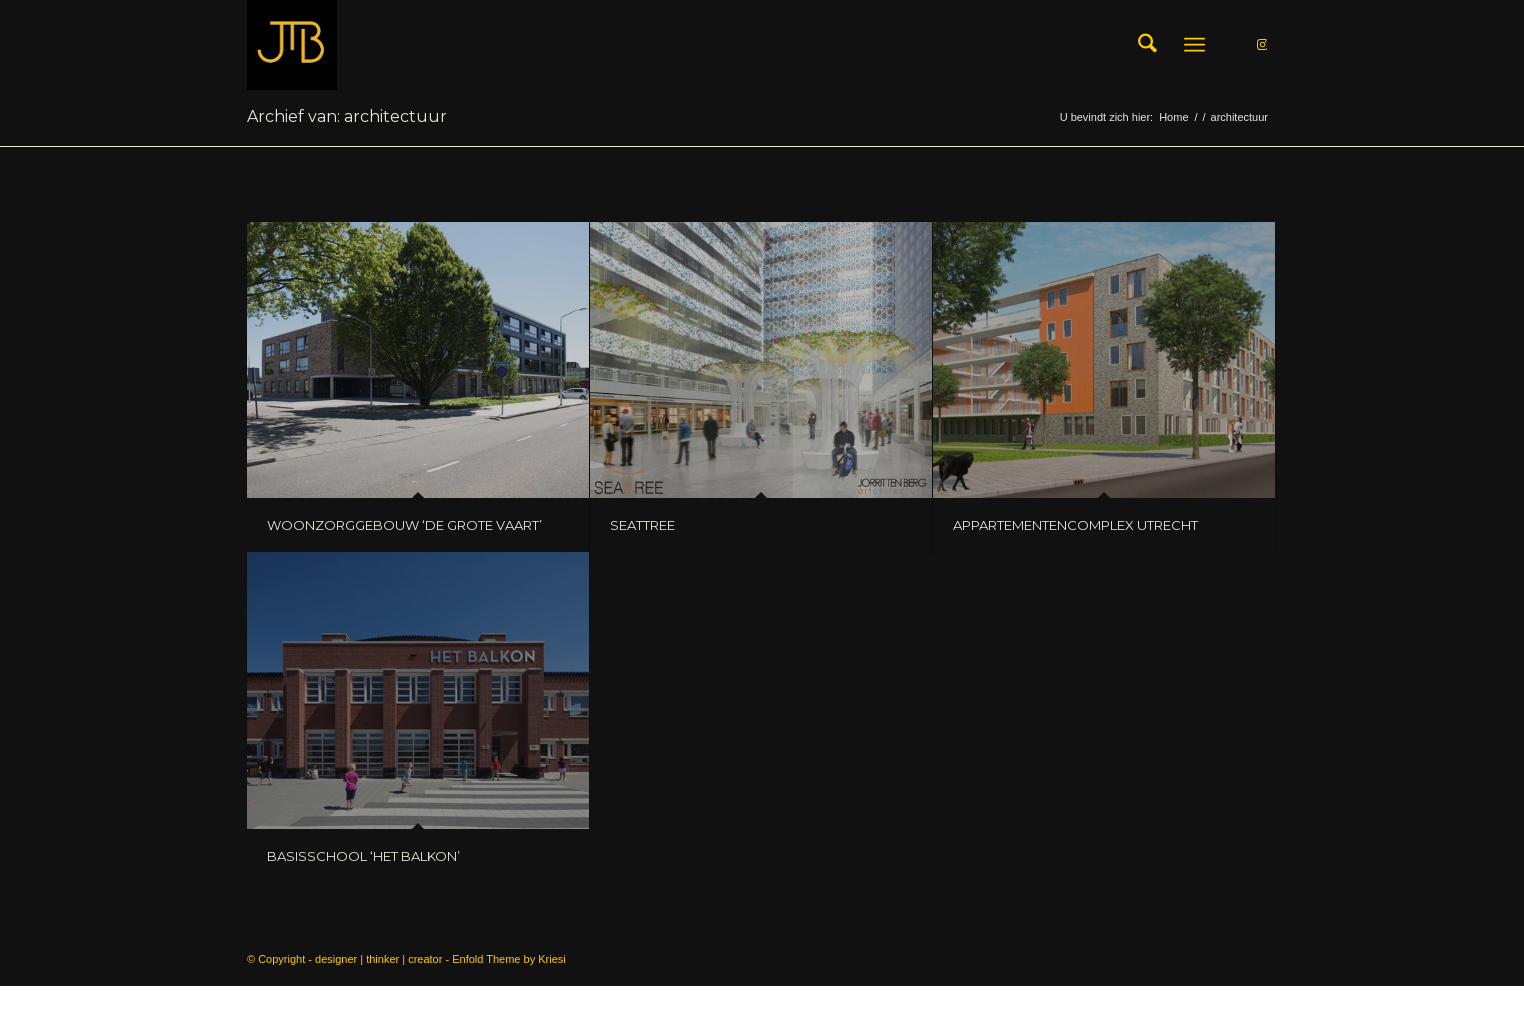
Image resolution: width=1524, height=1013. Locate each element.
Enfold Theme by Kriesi (509, 959)
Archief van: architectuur (347, 116)
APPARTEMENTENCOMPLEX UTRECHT (1075, 525)
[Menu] (1194, 45)
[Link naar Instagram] (1262, 44)
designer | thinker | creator (378, 959)
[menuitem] (1147, 45)
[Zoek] (1147, 45)
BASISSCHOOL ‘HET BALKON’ (363, 856)
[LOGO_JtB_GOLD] (292, 45)
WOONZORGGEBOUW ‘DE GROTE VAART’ (404, 525)
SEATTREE (642, 525)
